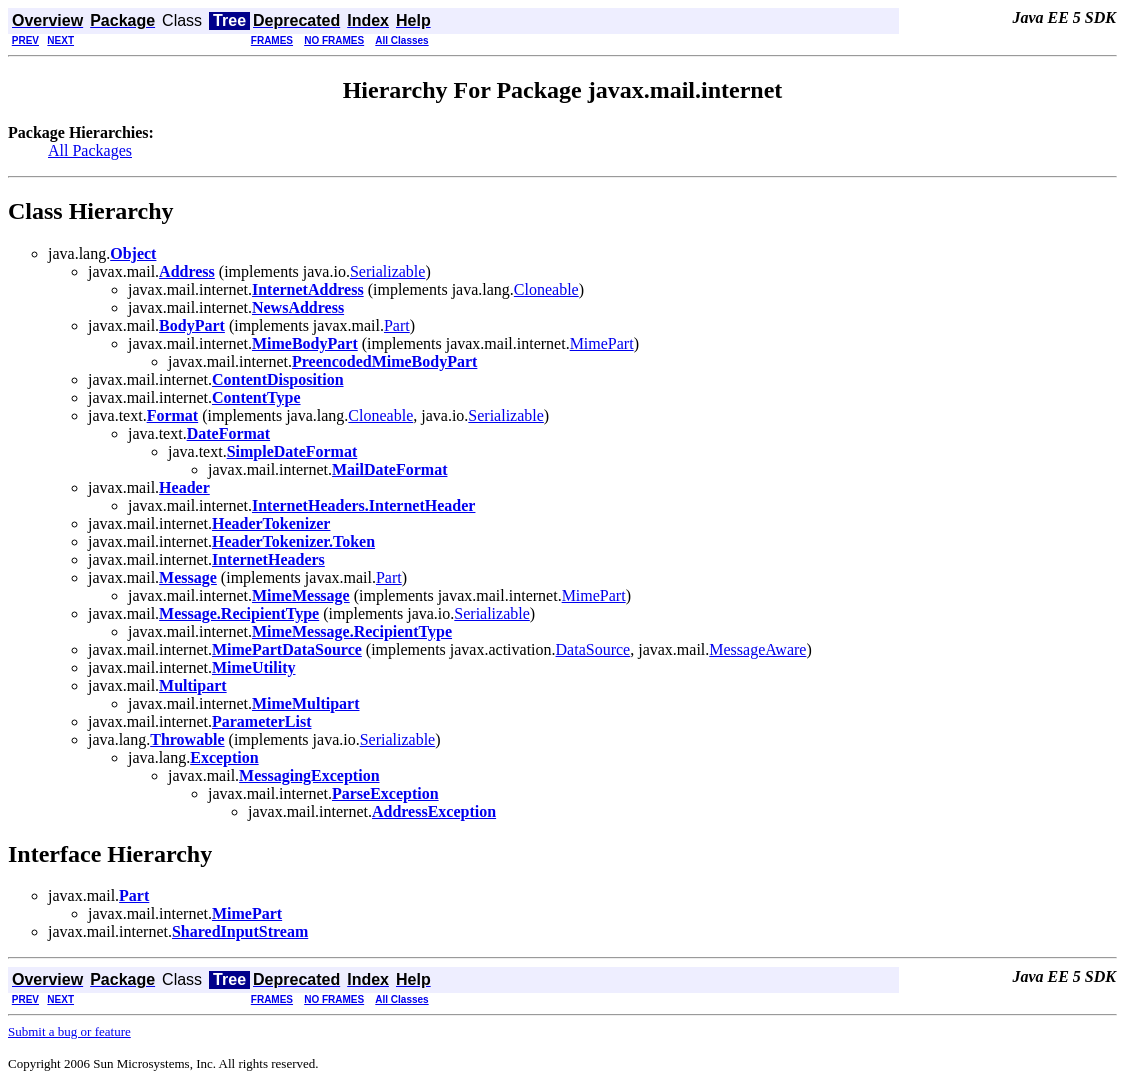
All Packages (90, 150)
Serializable (388, 271)
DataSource (593, 649)
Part (397, 325)
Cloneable (546, 289)
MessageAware (757, 649)
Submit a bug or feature (69, 1031)
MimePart (602, 343)
